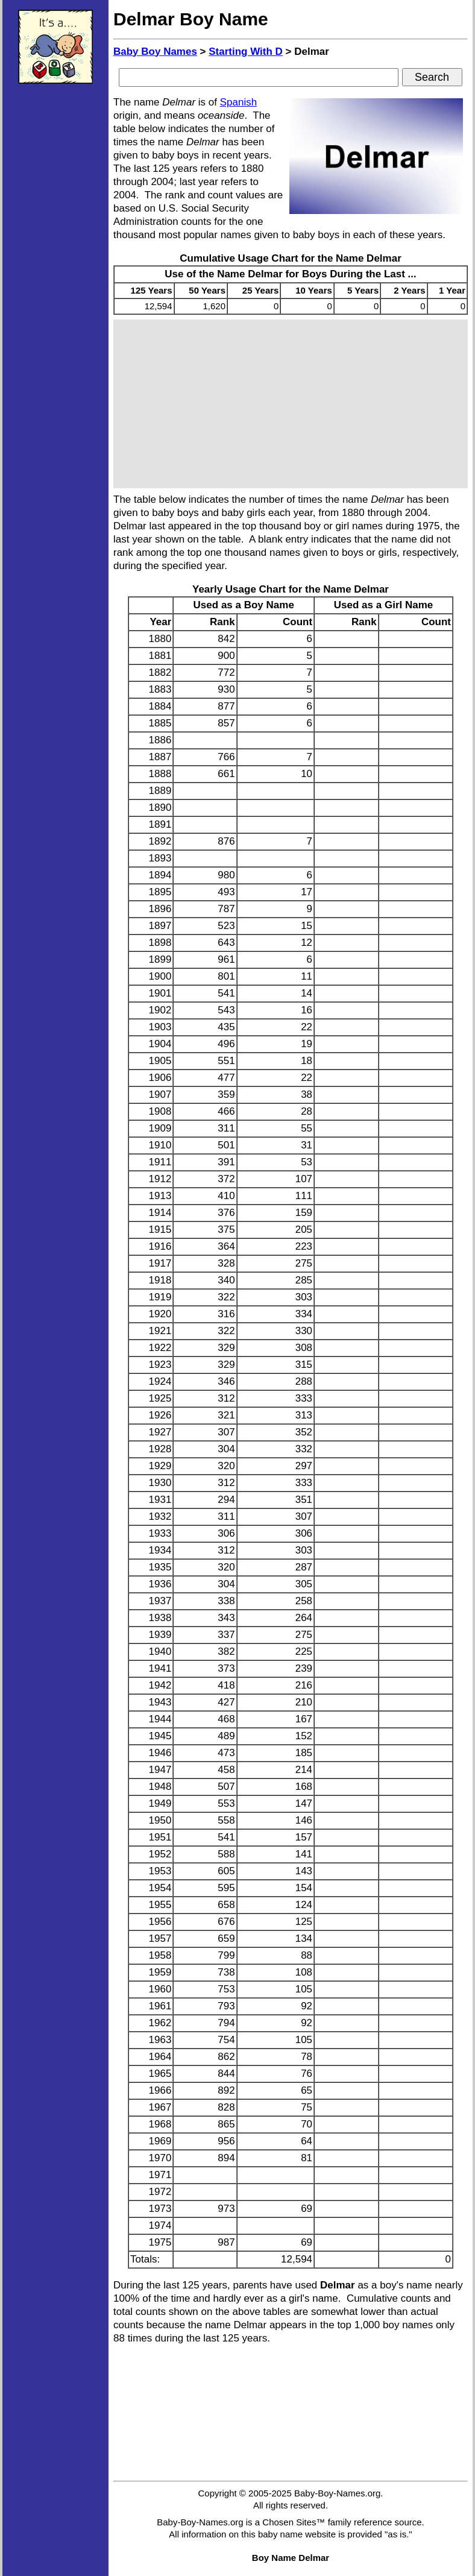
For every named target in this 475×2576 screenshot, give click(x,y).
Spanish (238, 102)
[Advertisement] (55, 274)
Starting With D (246, 51)
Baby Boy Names (155, 51)
